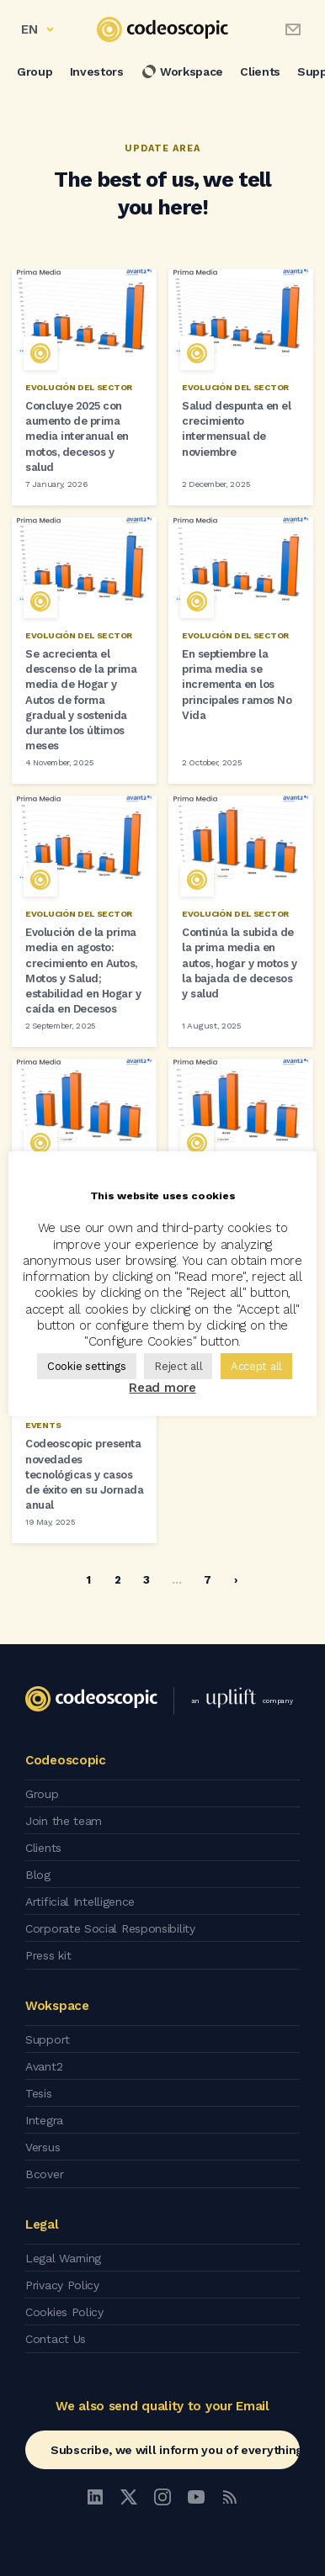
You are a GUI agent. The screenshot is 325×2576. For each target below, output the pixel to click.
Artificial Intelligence (80, 1901)
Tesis (38, 2093)
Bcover (44, 2174)
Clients (260, 71)
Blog (38, 1874)
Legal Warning (63, 2258)
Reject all (178, 1366)
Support (47, 2039)
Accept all (256, 1366)
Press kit (48, 1955)
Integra (44, 2120)
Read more (162, 1387)
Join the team (63, 1821)
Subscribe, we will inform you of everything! (175, 2450)
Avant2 (43, 2066)
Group (35, 71)
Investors (97, 71)
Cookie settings (86, 1366)
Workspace (182, 71)
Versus (42, 2147)
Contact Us (55, 2339)
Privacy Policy (62, 2285)
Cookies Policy (64, 2312)
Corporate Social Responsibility (110, 1928)
